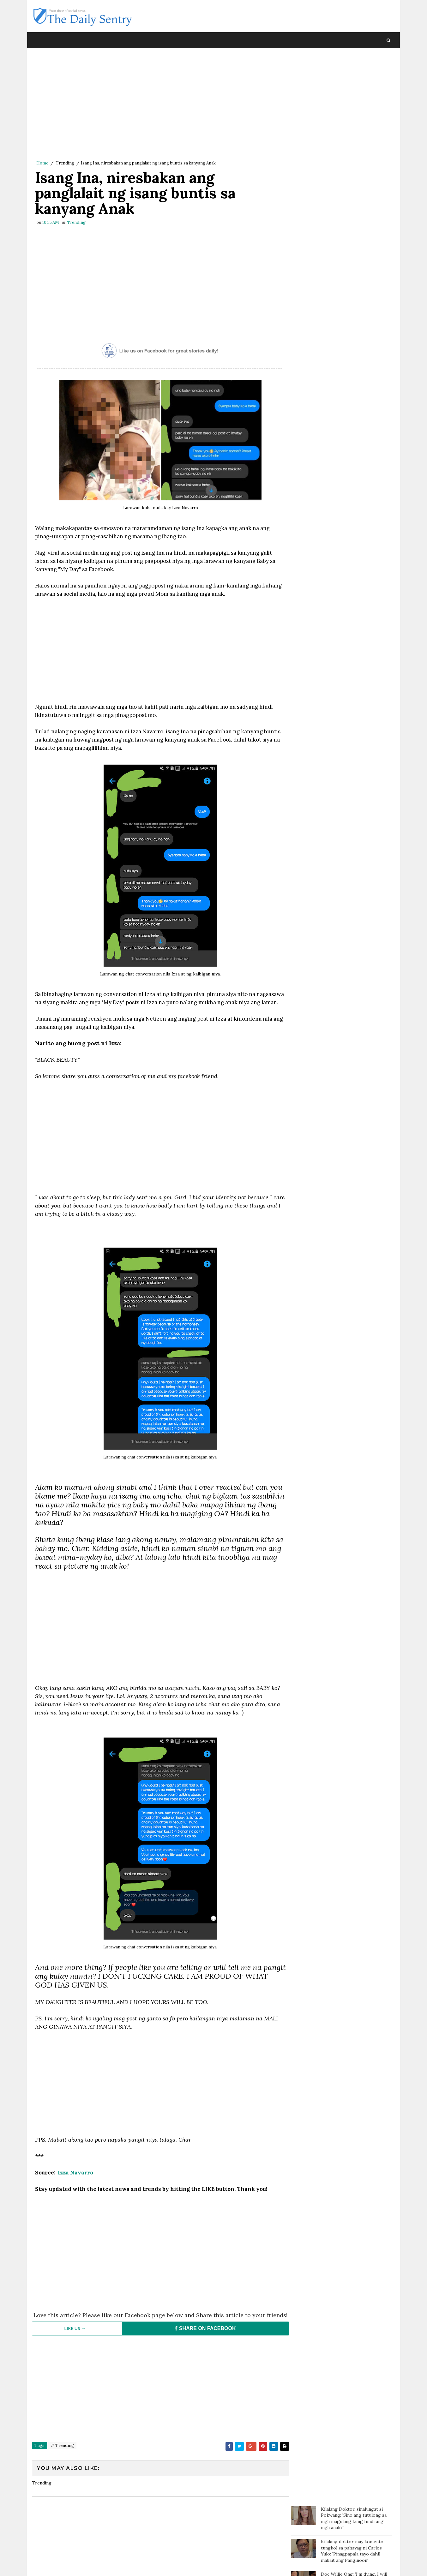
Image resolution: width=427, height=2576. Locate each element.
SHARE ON (202, 2344)
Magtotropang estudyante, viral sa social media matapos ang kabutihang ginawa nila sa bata (354, 237)
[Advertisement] (158, 106)
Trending (65, 163)
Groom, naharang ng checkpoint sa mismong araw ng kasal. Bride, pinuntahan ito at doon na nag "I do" (355, 338)
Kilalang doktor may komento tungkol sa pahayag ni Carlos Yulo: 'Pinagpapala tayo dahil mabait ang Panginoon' (352, 102)
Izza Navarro (75, 2182)
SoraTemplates (74, 2565)
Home (42, 163)
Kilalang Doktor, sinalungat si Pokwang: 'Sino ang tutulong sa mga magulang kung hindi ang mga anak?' (354, 70)
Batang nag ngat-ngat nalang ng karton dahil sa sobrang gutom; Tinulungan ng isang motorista (354, 210)
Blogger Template (148, 2565)
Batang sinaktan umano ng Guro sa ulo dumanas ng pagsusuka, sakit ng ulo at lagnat (354, 184)
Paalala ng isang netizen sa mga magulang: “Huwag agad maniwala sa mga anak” (356, 158)
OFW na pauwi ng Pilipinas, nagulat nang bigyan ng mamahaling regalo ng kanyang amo (353, 266)
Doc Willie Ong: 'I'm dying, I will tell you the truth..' (354, 129)
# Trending (62, 2461)
